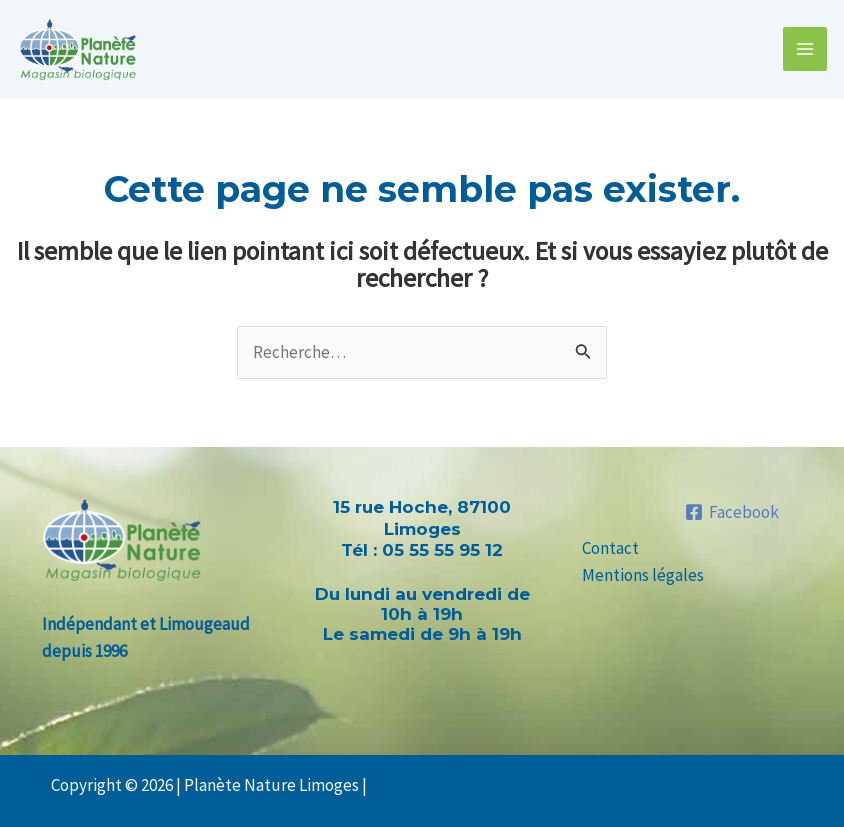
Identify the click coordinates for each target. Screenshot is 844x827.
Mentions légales (643, 575)
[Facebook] (732, 512)
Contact (610, 548)
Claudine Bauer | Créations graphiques (507, 785)
